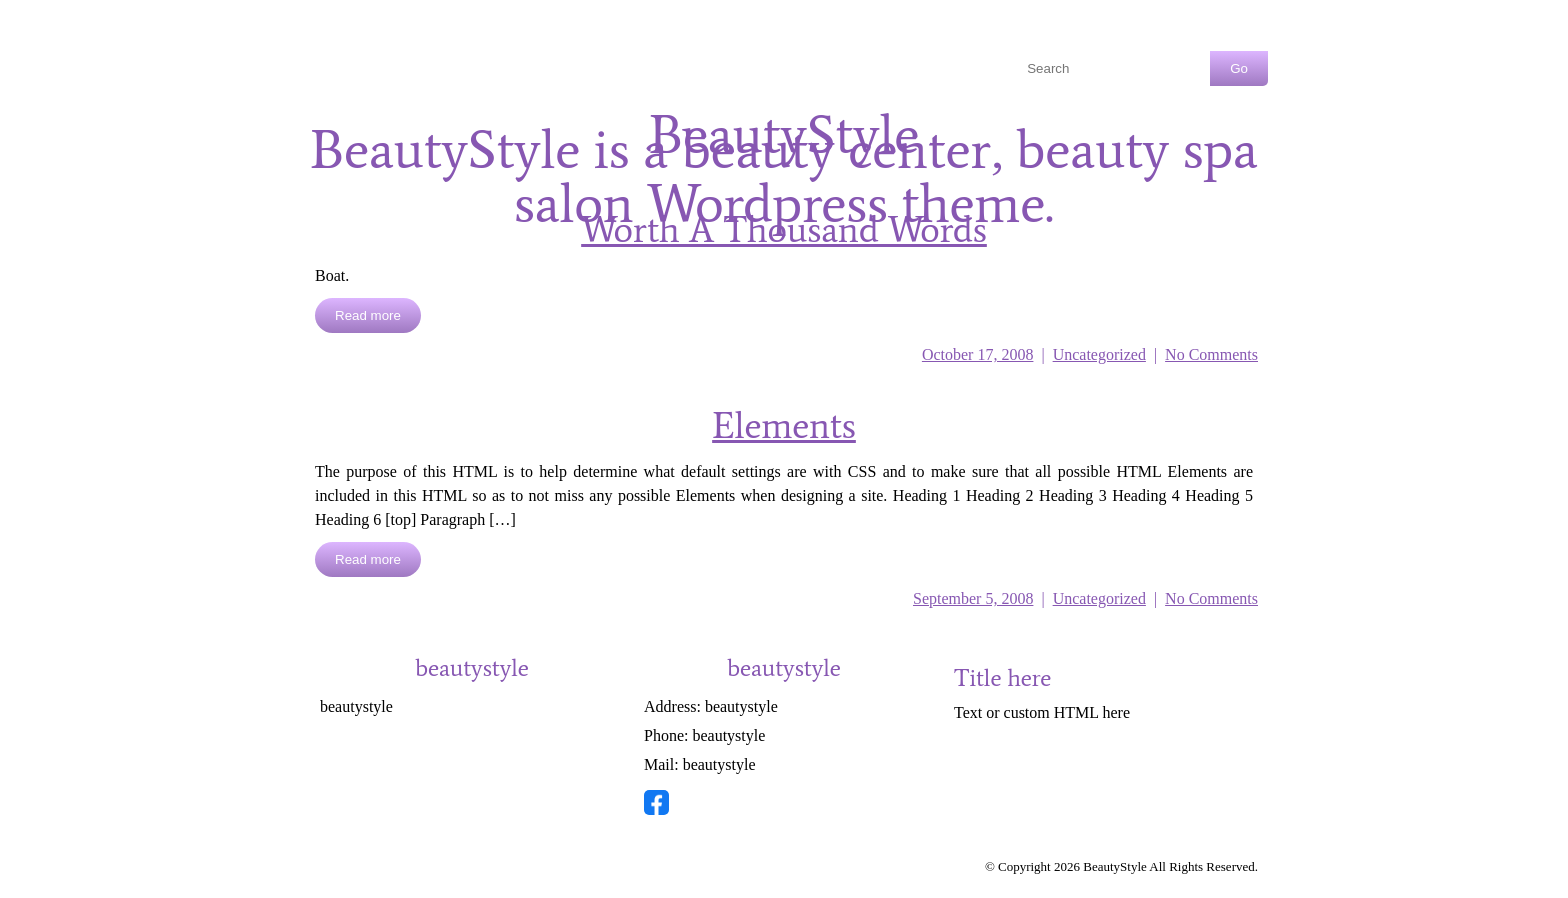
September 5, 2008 (973, 598)
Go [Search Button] (1239, 68)
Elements (784, 425)
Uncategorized (1099, 354)
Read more (368, 315)
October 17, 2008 (978, 354)
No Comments (1211, 354)
